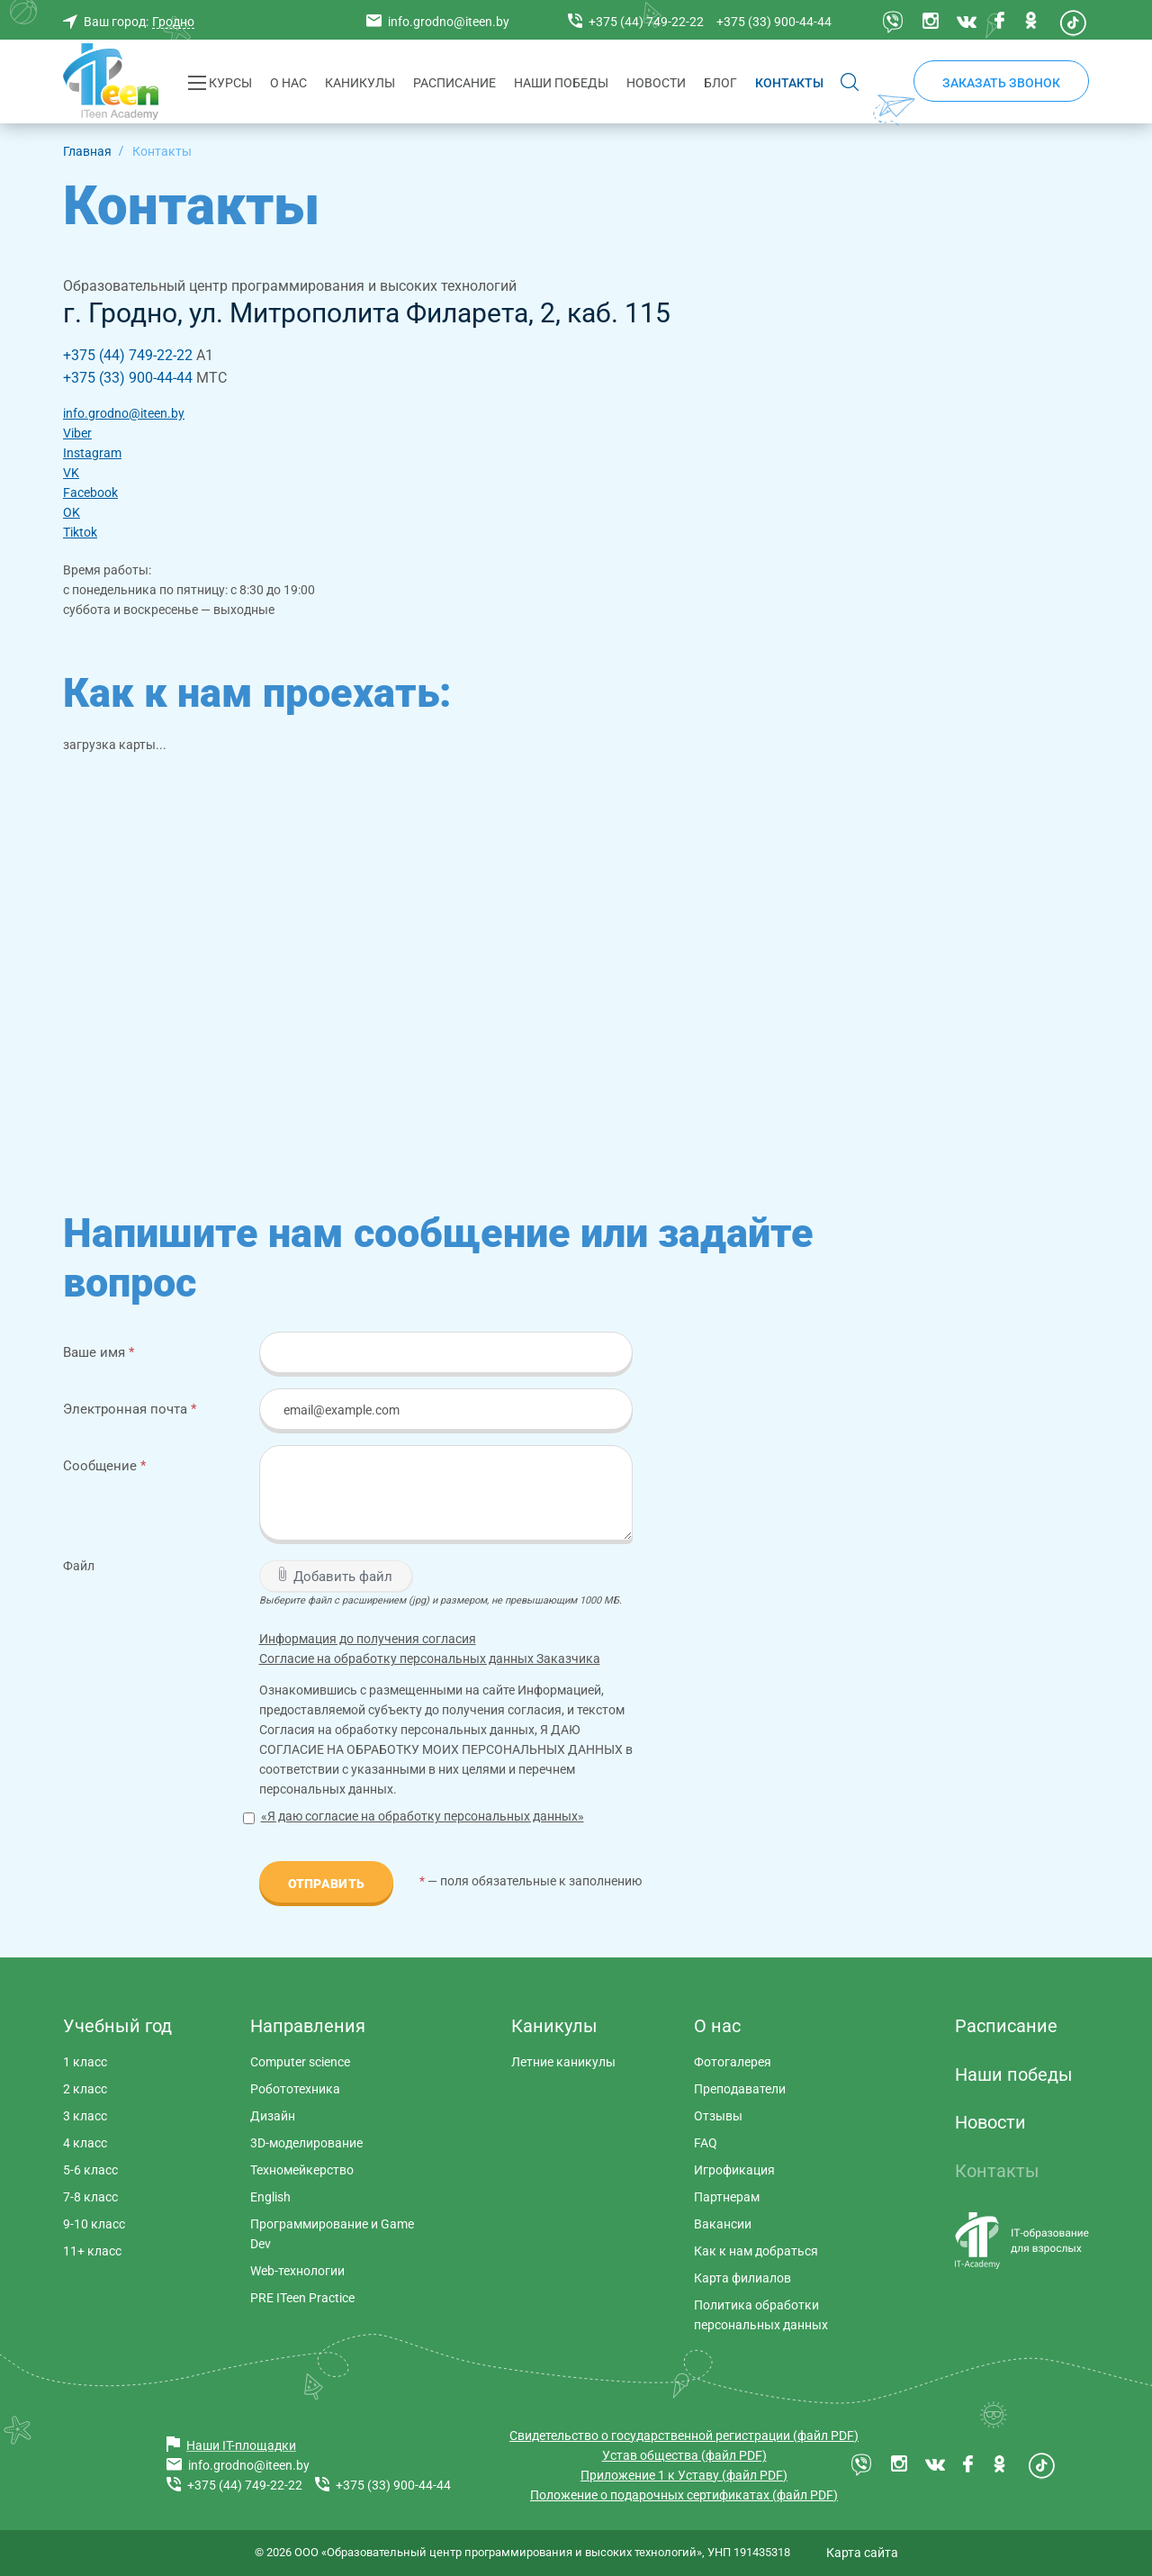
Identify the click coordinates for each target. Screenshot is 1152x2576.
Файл (78, 1566)
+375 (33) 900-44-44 (128, 377)
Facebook (90, 492)
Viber (77, 433)
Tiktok (80, 532)
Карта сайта (862, 2552)
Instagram (92, 453)
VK (71, 472)
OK (71, 512)
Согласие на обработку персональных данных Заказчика (429, 1658)
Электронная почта (129, 1408)
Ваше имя (98, 1352)
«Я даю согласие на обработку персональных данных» (422, 1816)
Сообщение (104, 1465)
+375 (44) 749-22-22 (128, 355)
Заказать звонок (1001, 83)
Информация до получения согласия (367, 1638)
